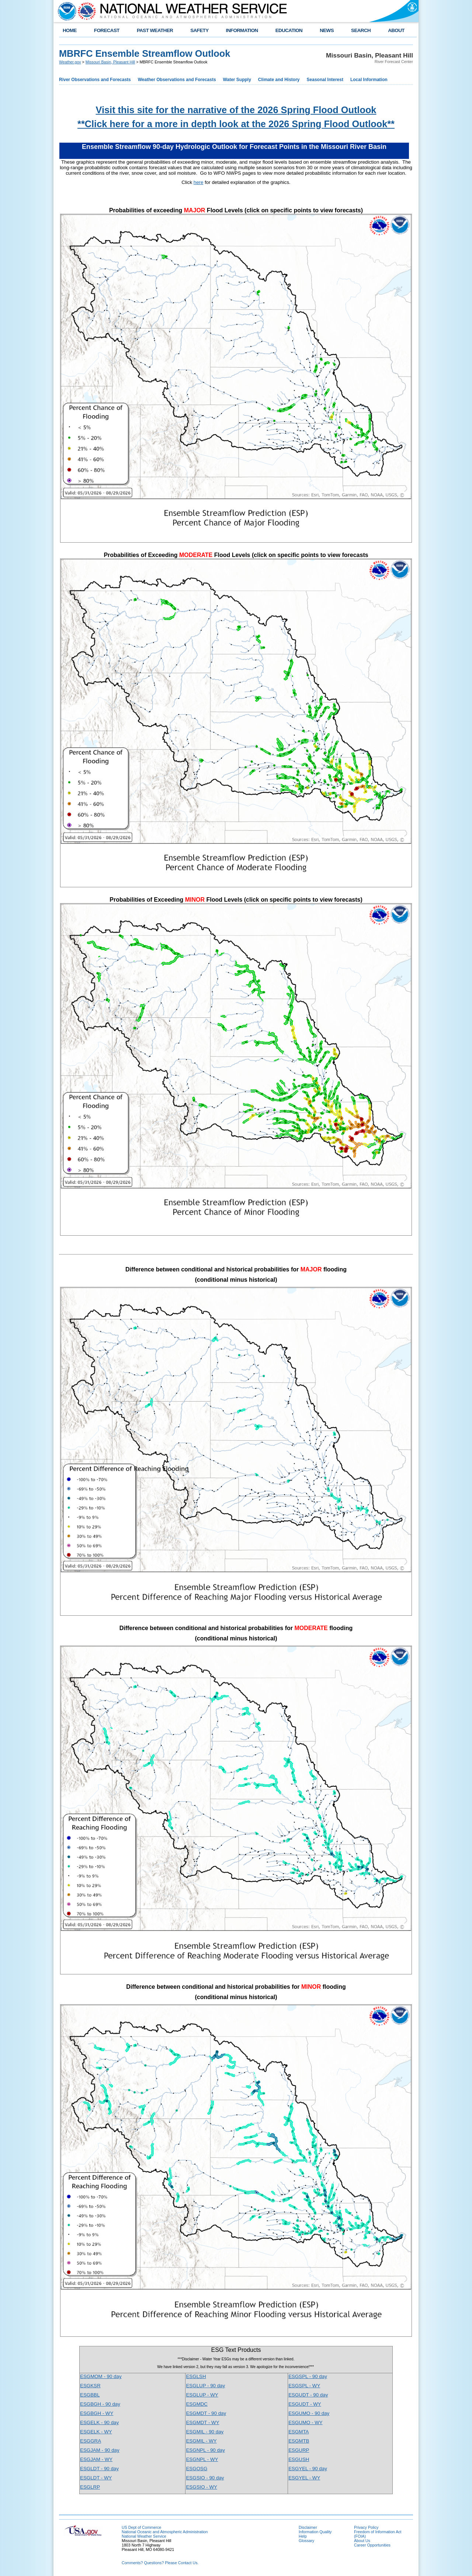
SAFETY (199, 30)
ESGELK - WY (96, 2431)
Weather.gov (70, 62)
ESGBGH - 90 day (100, 2404)
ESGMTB (298, 2441)
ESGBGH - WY (96, 2413)
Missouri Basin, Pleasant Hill (110, 62)
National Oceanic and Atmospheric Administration (165, 2532)
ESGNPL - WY (202, 2459)
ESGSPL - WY (304, 2385)
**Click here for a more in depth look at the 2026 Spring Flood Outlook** (236, 124)
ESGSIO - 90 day (205, 2478)
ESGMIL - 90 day (204, 2431)
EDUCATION (288, 30)
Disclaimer (308, 2527)
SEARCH (361, 30)
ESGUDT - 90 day (308, 2395)
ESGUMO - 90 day (308, 2413)
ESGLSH (196, 2376)
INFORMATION (242, 30)
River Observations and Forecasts (95, 79)
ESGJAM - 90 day (99, 2450)
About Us (362, 2540)
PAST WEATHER (155, 30)
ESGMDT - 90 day (206, 2413)
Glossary (306, 2540)
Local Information (369, 79)
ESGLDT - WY (96, 2478)
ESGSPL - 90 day (307, 2376)
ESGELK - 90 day (99, 2422)
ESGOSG (196, 2468)
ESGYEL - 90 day (307, 2468)
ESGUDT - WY (304, 2404)
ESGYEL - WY (304, 2478)
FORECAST (106, 30)
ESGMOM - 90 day (101, 2376)
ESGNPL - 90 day (205, 2450)
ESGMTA (298, 2431)
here (199, 182)
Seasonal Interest (325, 79)
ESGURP (298, 2450)
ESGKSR (90, 2385)
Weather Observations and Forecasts (177, 79)
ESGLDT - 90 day (99, 2468)
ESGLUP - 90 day (205, 2385)
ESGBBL (90, 2395)
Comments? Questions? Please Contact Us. (160, 2563)
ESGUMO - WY (305, 2422)
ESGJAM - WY (96, 2459)
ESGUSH (298, 2459)
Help (303, 2536)
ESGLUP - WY (202, 2395)
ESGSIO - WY (201, 2487)
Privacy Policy (366, 2527)
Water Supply (237, 79)
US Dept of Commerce (141, 2527)
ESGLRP (90, 2487)
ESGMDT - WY (202, 2422)
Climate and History (279, 79)
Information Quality (315, 2532)
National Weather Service (144, 2536)
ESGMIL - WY (201, 2441)
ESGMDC (197, 2404)
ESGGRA (90, 2441)
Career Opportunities (372, 2545)
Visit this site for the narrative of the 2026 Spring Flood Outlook (236, 110)
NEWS (327, 30)
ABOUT (396, 30)
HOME (70, 30)
